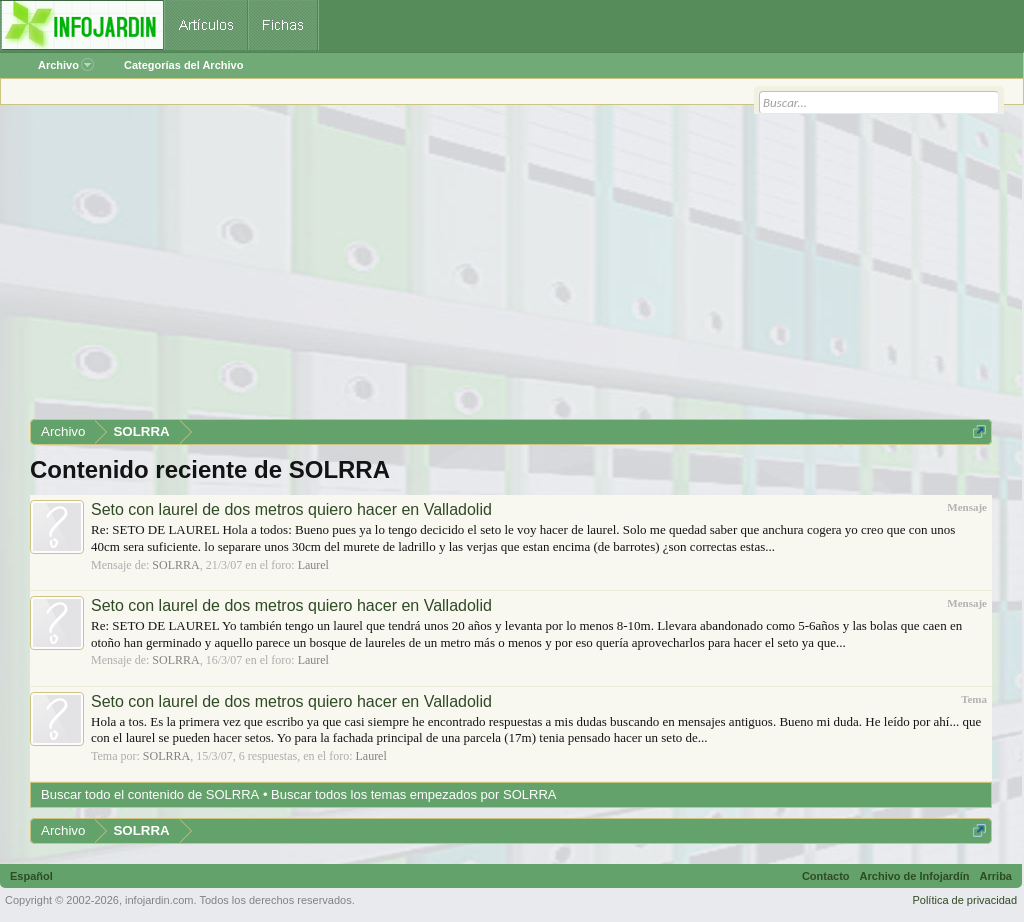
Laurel (313, 565)
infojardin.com (159, 900)
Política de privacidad (964, 900)
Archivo (66, 65)
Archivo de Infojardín (915, 876)
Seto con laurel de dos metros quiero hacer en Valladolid (291, 509)
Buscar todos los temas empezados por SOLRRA (413, 794)
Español (31, 876)
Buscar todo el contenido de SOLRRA (150, 794)
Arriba (996, 876)
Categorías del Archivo (183, 65)
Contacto (826, 876)
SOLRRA (175, 565)
